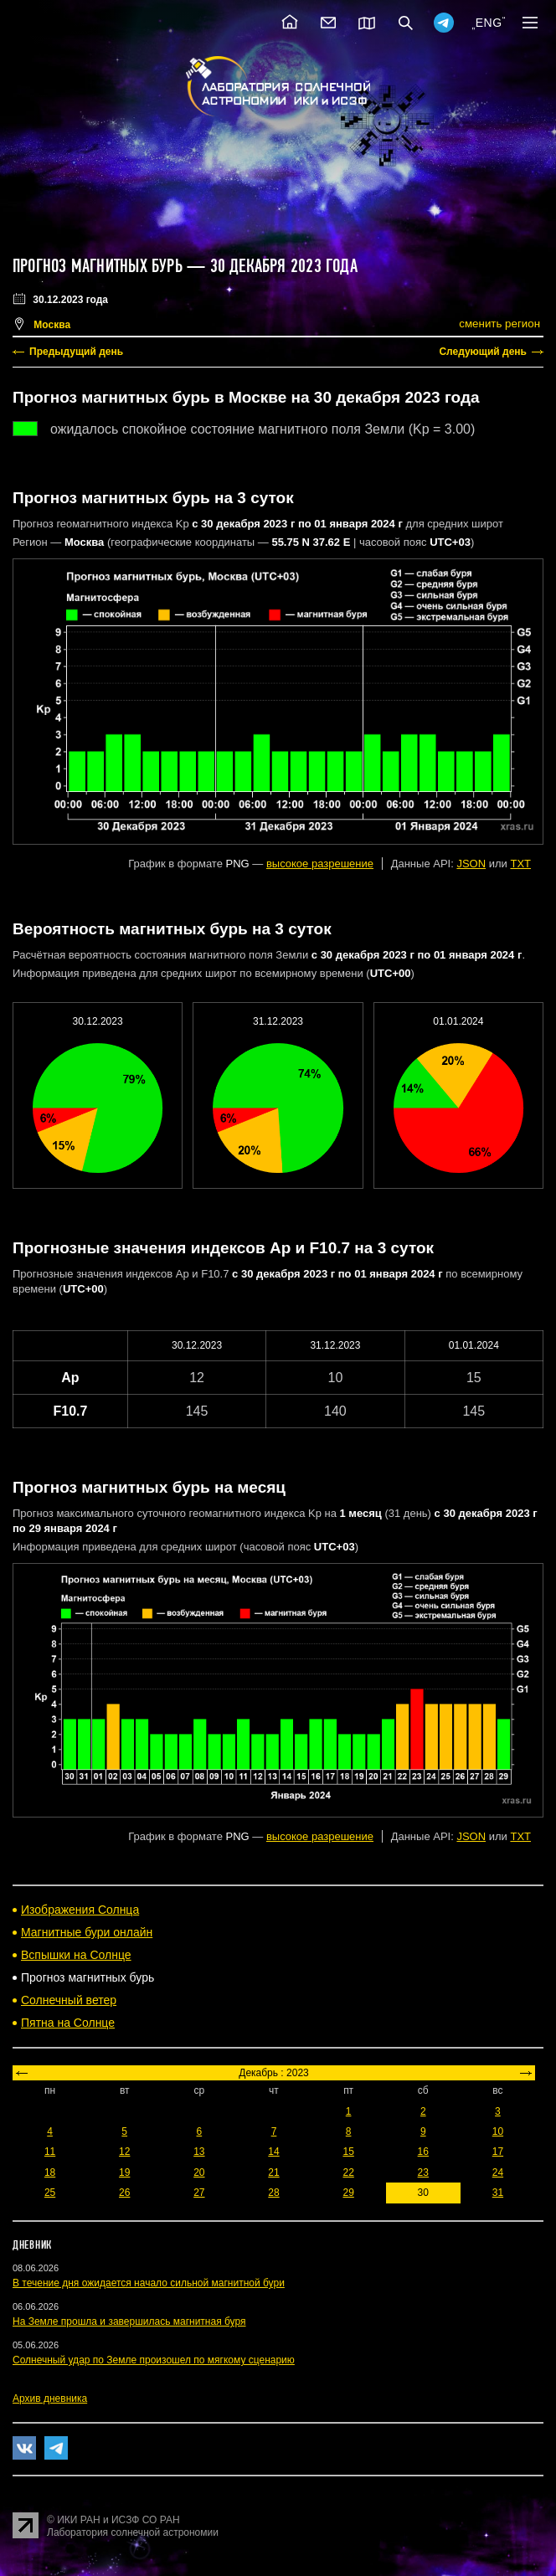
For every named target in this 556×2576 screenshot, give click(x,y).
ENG (489, 22)
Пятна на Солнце (68, 2022)
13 (198, 2151)
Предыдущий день (76, 351)
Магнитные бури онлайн (86, 1932)
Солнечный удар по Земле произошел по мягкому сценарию (154, 2360)
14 (273, 2151)
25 (49, 2192)
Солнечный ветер (68, 2000)
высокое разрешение (319, 863)
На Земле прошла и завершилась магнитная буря (129, 2321)
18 (49, 2172)
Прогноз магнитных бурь (98, 266)
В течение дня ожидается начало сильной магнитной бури (149, 2283)
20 (198, 2172)
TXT (520, 863)
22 (347, 2172)
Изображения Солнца (80, 1909)
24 (497, 2172)
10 (497, 2131)
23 (423, 2172)
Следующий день (483, 351)
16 (423, 2151)
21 (273, 2172)
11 (49, 2151)
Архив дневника (50, 2398)
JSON (471, 863)
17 (497, 2151)
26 (124, 2192)
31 (497, 2192)
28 (273, 2192)
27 (198, 2192)
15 (347, 2151)
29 (347, 2192)
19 (124, 2172)
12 (124, 2151)
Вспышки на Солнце (76, 1955)
